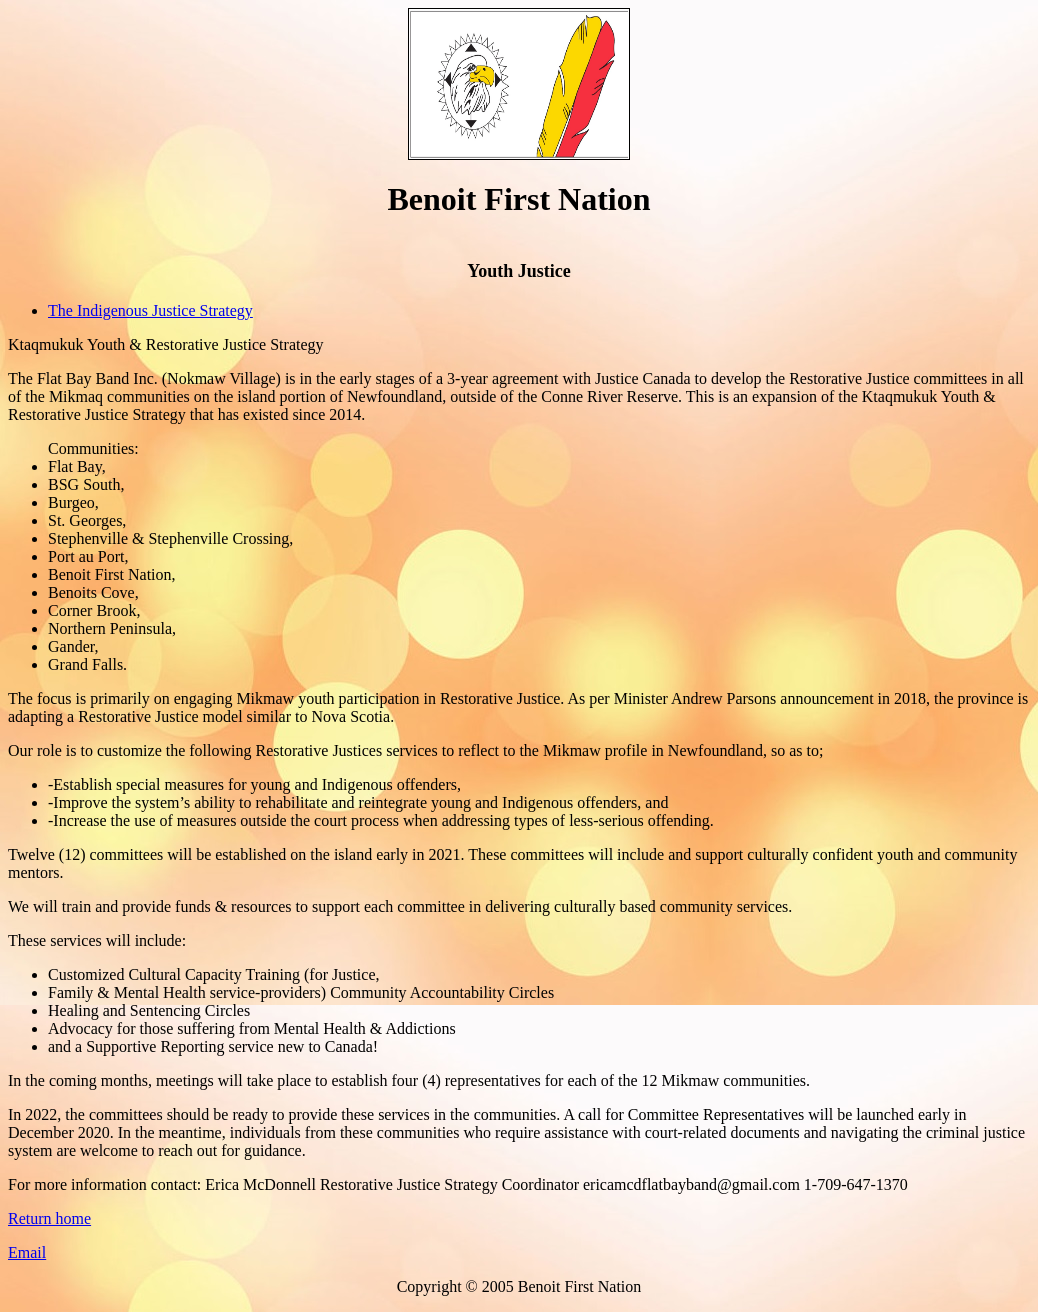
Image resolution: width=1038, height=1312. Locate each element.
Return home (49, 1218)
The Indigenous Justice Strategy (150, 310)
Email (27, 1252)
